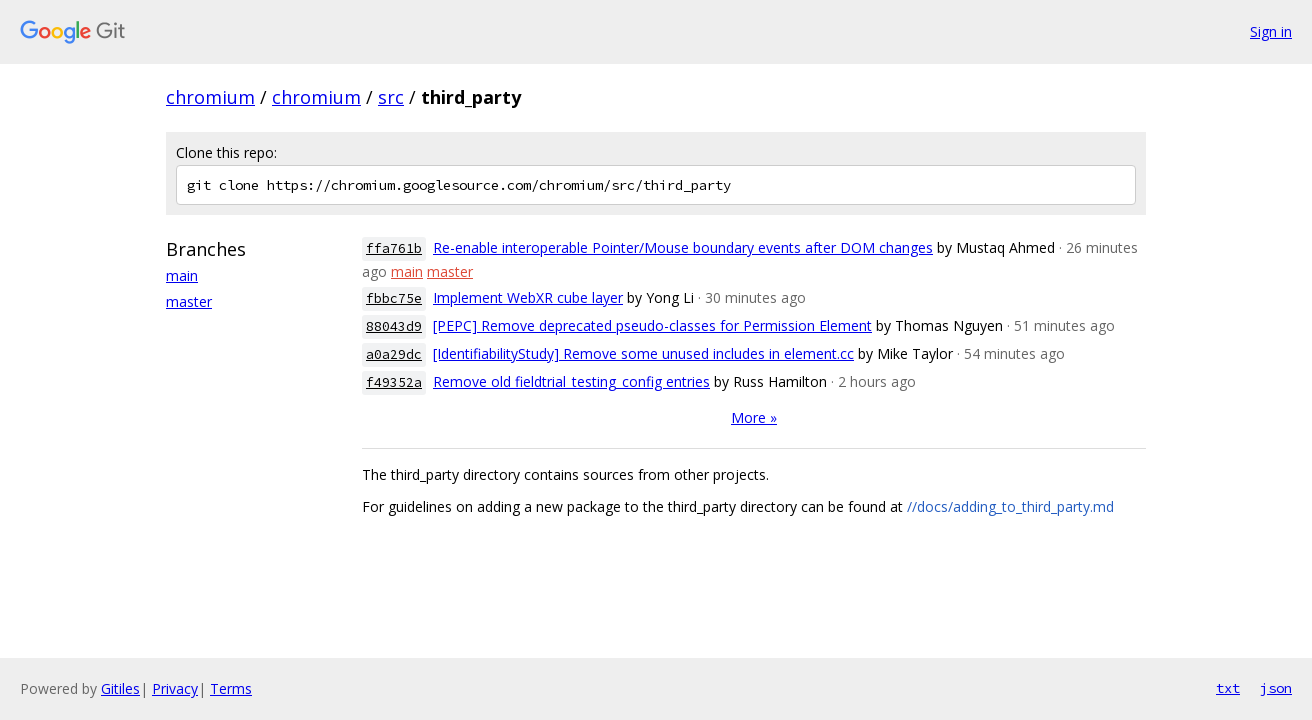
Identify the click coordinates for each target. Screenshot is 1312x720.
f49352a (394, 382)
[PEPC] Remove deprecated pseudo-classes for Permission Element (652, 325)
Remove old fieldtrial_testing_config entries (571, 381)
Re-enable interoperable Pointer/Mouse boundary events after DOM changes (683, 247)
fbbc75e (394, 298)
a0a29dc (394, 354)
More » (754, 417)
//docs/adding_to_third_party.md (1010, 506)
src (391, 97)
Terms (231, 688)
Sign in (1271, 31)
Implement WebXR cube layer (528, 297)
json (1276, 688)
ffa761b (394, 248)
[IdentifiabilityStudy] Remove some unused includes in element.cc (643, 353)
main (182, 275)
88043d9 (394, 326)
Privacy (175, 688)
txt (1228, 688)
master (189, 301)
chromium (210, 97)
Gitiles (120, 688)
